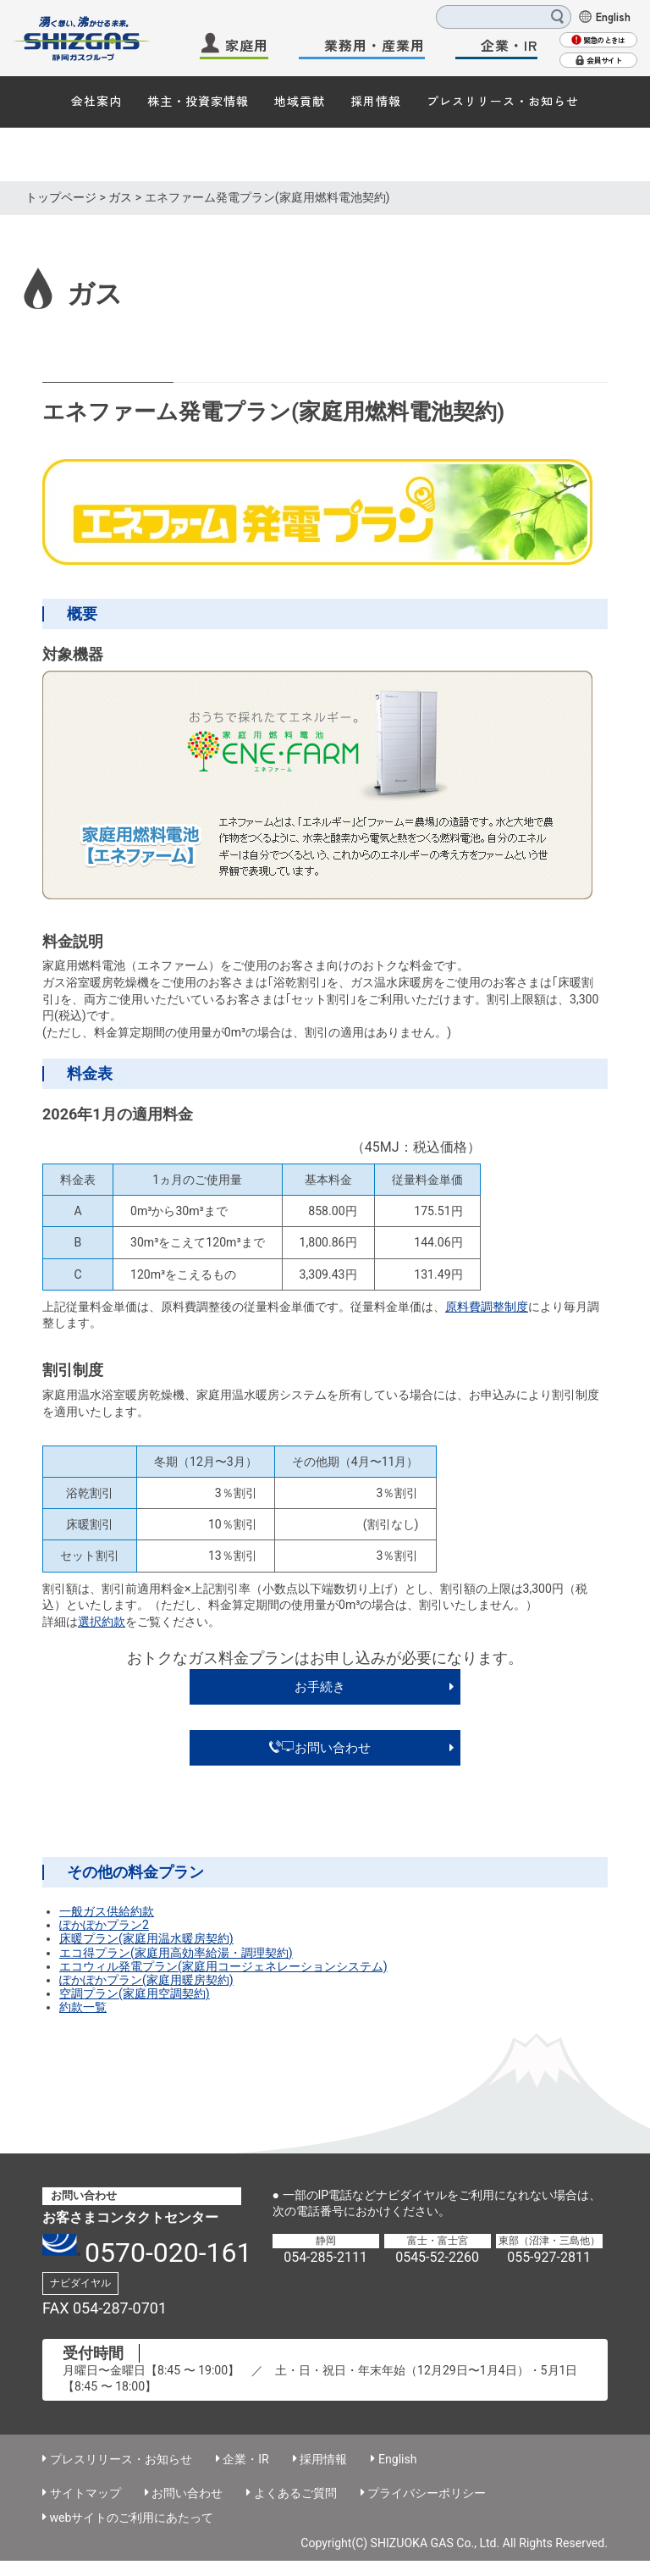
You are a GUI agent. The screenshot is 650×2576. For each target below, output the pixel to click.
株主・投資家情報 (198, 100)
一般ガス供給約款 (106, 1911)
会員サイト (604, 60)
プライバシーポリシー (426, 2493)
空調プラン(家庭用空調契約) (134, 1993)
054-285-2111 (325, 2257)
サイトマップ (85, 2493)
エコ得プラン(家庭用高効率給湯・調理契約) (176, 1953)
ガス (120, 197)
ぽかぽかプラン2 (104, 1925)
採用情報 (375, 100)
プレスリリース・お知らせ (503, 100)
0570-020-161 (168, 2252)
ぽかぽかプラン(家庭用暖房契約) (146, 1980)
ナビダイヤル (80, 2283)
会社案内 (96, 100)
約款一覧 (83, 2007)
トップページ (60, 197)
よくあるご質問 (295, 2493)
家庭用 (246, 45)
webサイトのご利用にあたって (132, 2517)
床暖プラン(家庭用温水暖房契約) (146, 1938)
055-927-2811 (549, 2257)
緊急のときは (604, 40)
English (613, 16)
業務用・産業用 (374, 45)
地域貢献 (299, 100)
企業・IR (509, 45)
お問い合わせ (320, 1747)
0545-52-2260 (437, 2257)
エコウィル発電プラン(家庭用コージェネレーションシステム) (223, 1966)
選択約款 (101, 1621)
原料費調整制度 (486, 1306)
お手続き (320, 1686)
